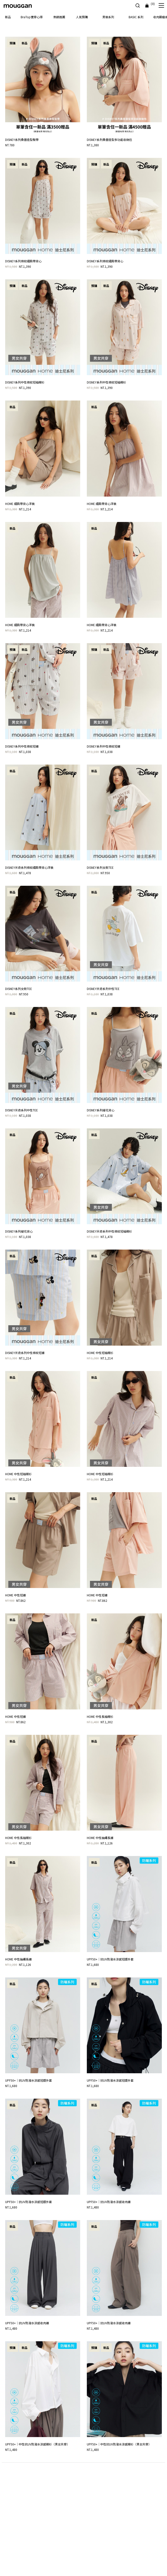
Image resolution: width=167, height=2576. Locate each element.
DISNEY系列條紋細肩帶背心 (23, 261)
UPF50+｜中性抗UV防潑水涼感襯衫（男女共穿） (37, 2444)
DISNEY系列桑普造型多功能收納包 (109, 139)
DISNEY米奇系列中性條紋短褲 (25, 1353)
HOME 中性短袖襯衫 (100, 1353)
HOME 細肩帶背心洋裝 (20, 504)
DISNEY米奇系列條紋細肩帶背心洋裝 (29, 867)
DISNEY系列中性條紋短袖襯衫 (25, 382)
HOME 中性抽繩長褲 (100, 1838)
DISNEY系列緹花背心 (100, 1110)
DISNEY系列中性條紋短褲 (22, 746)
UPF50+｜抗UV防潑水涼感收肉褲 (109, 2202)
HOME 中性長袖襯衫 (100, 1716)
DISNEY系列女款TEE (100, 867)
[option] (83, 25)
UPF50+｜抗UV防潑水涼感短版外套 (110, 1959)
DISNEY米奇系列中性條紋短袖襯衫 (109, 1231)
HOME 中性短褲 (15, 1595)
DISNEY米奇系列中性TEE (103, 989)
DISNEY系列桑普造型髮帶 (22, 139)
